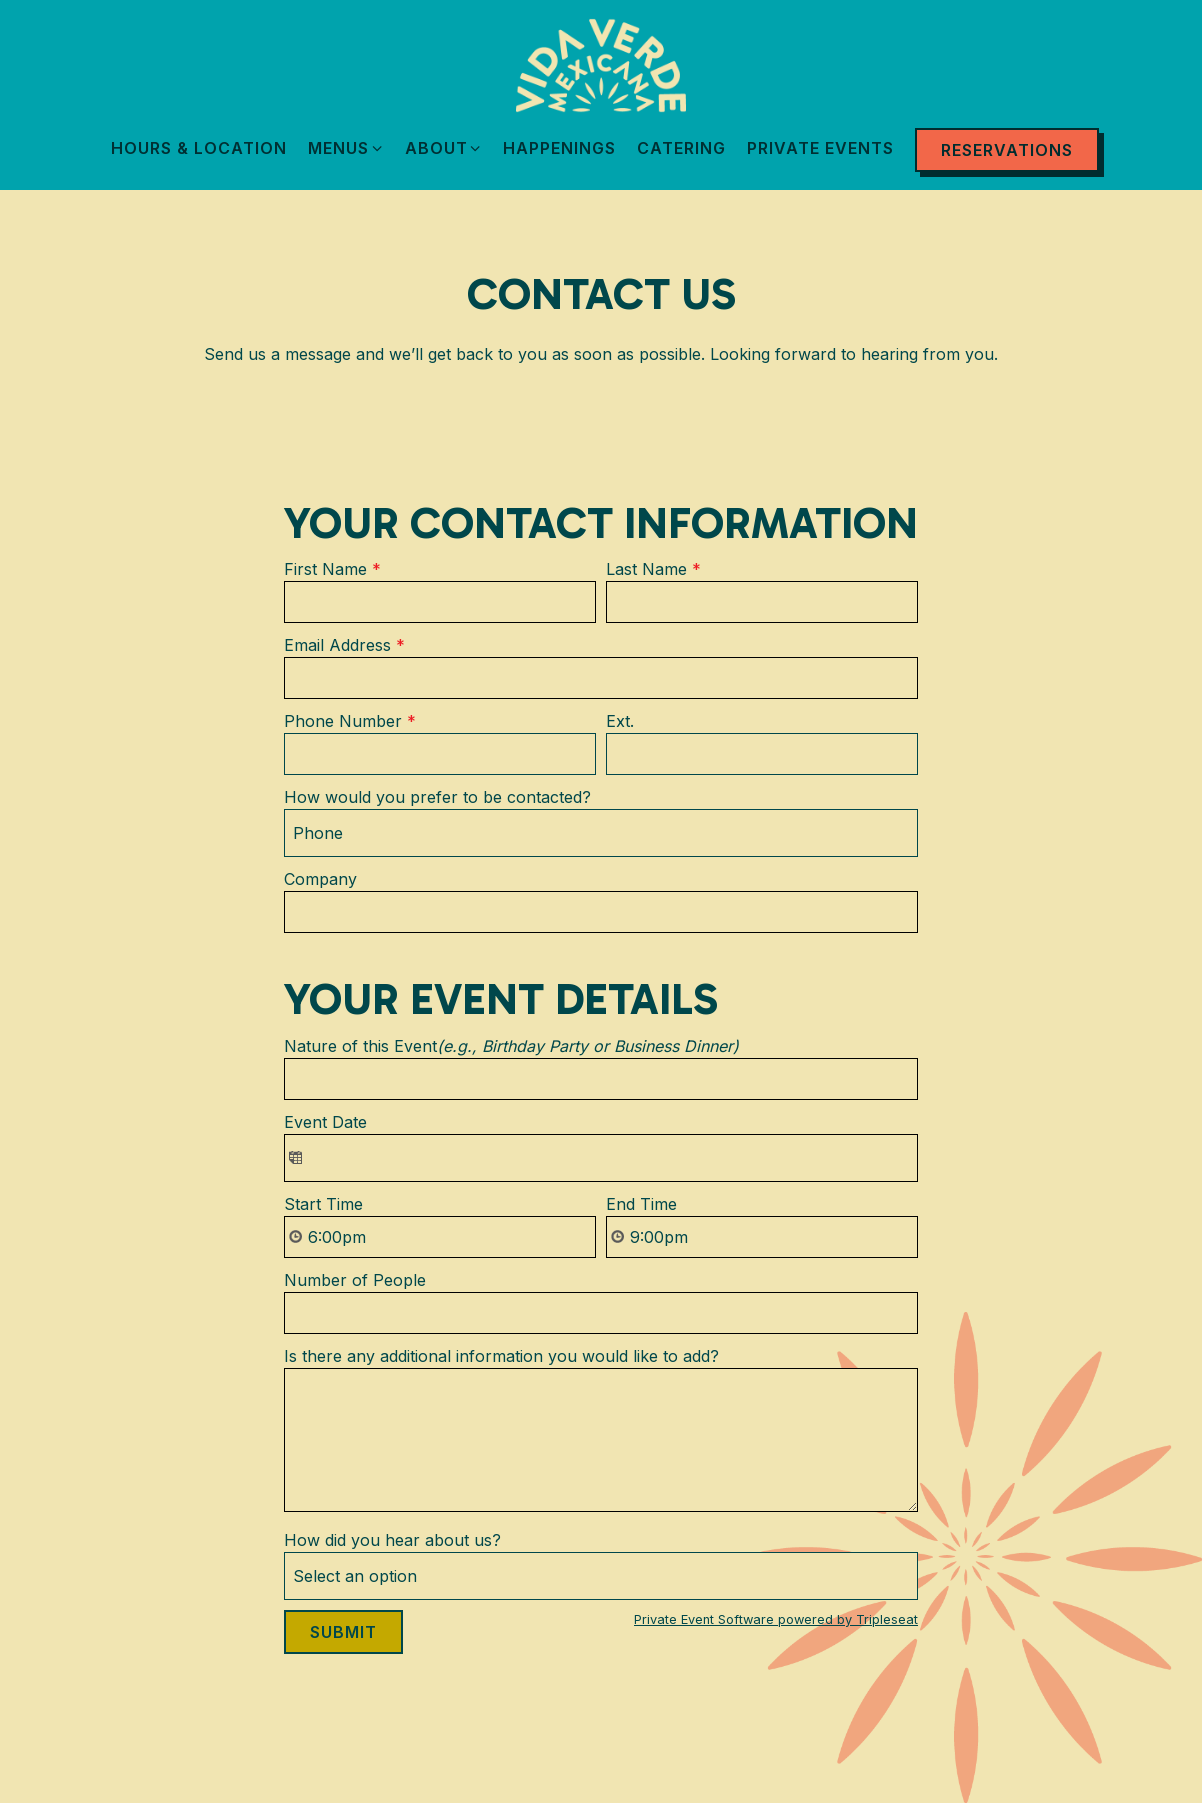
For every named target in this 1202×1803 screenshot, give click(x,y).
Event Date (325, 1122)
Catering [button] (681, 148)
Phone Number (350, 721)
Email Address (344, 645)
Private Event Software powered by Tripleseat (776, 1619)
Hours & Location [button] (199, 148)
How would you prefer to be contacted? (437, 797)
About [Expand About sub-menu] (444, 146)
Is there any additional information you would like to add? (501, 1356)
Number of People (355, 1280)
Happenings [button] (559, 148)
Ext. (620, 721)
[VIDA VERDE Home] (601, 64)
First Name (332, 569)
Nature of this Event (511, 1046)
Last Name (653, 569)
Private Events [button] (820, 148)
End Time (641, 1204)
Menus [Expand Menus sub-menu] (346, 146)
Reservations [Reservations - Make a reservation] (1007, 150)
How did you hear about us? (392, 1540)
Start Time (323, 1204)
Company (320, 879)
